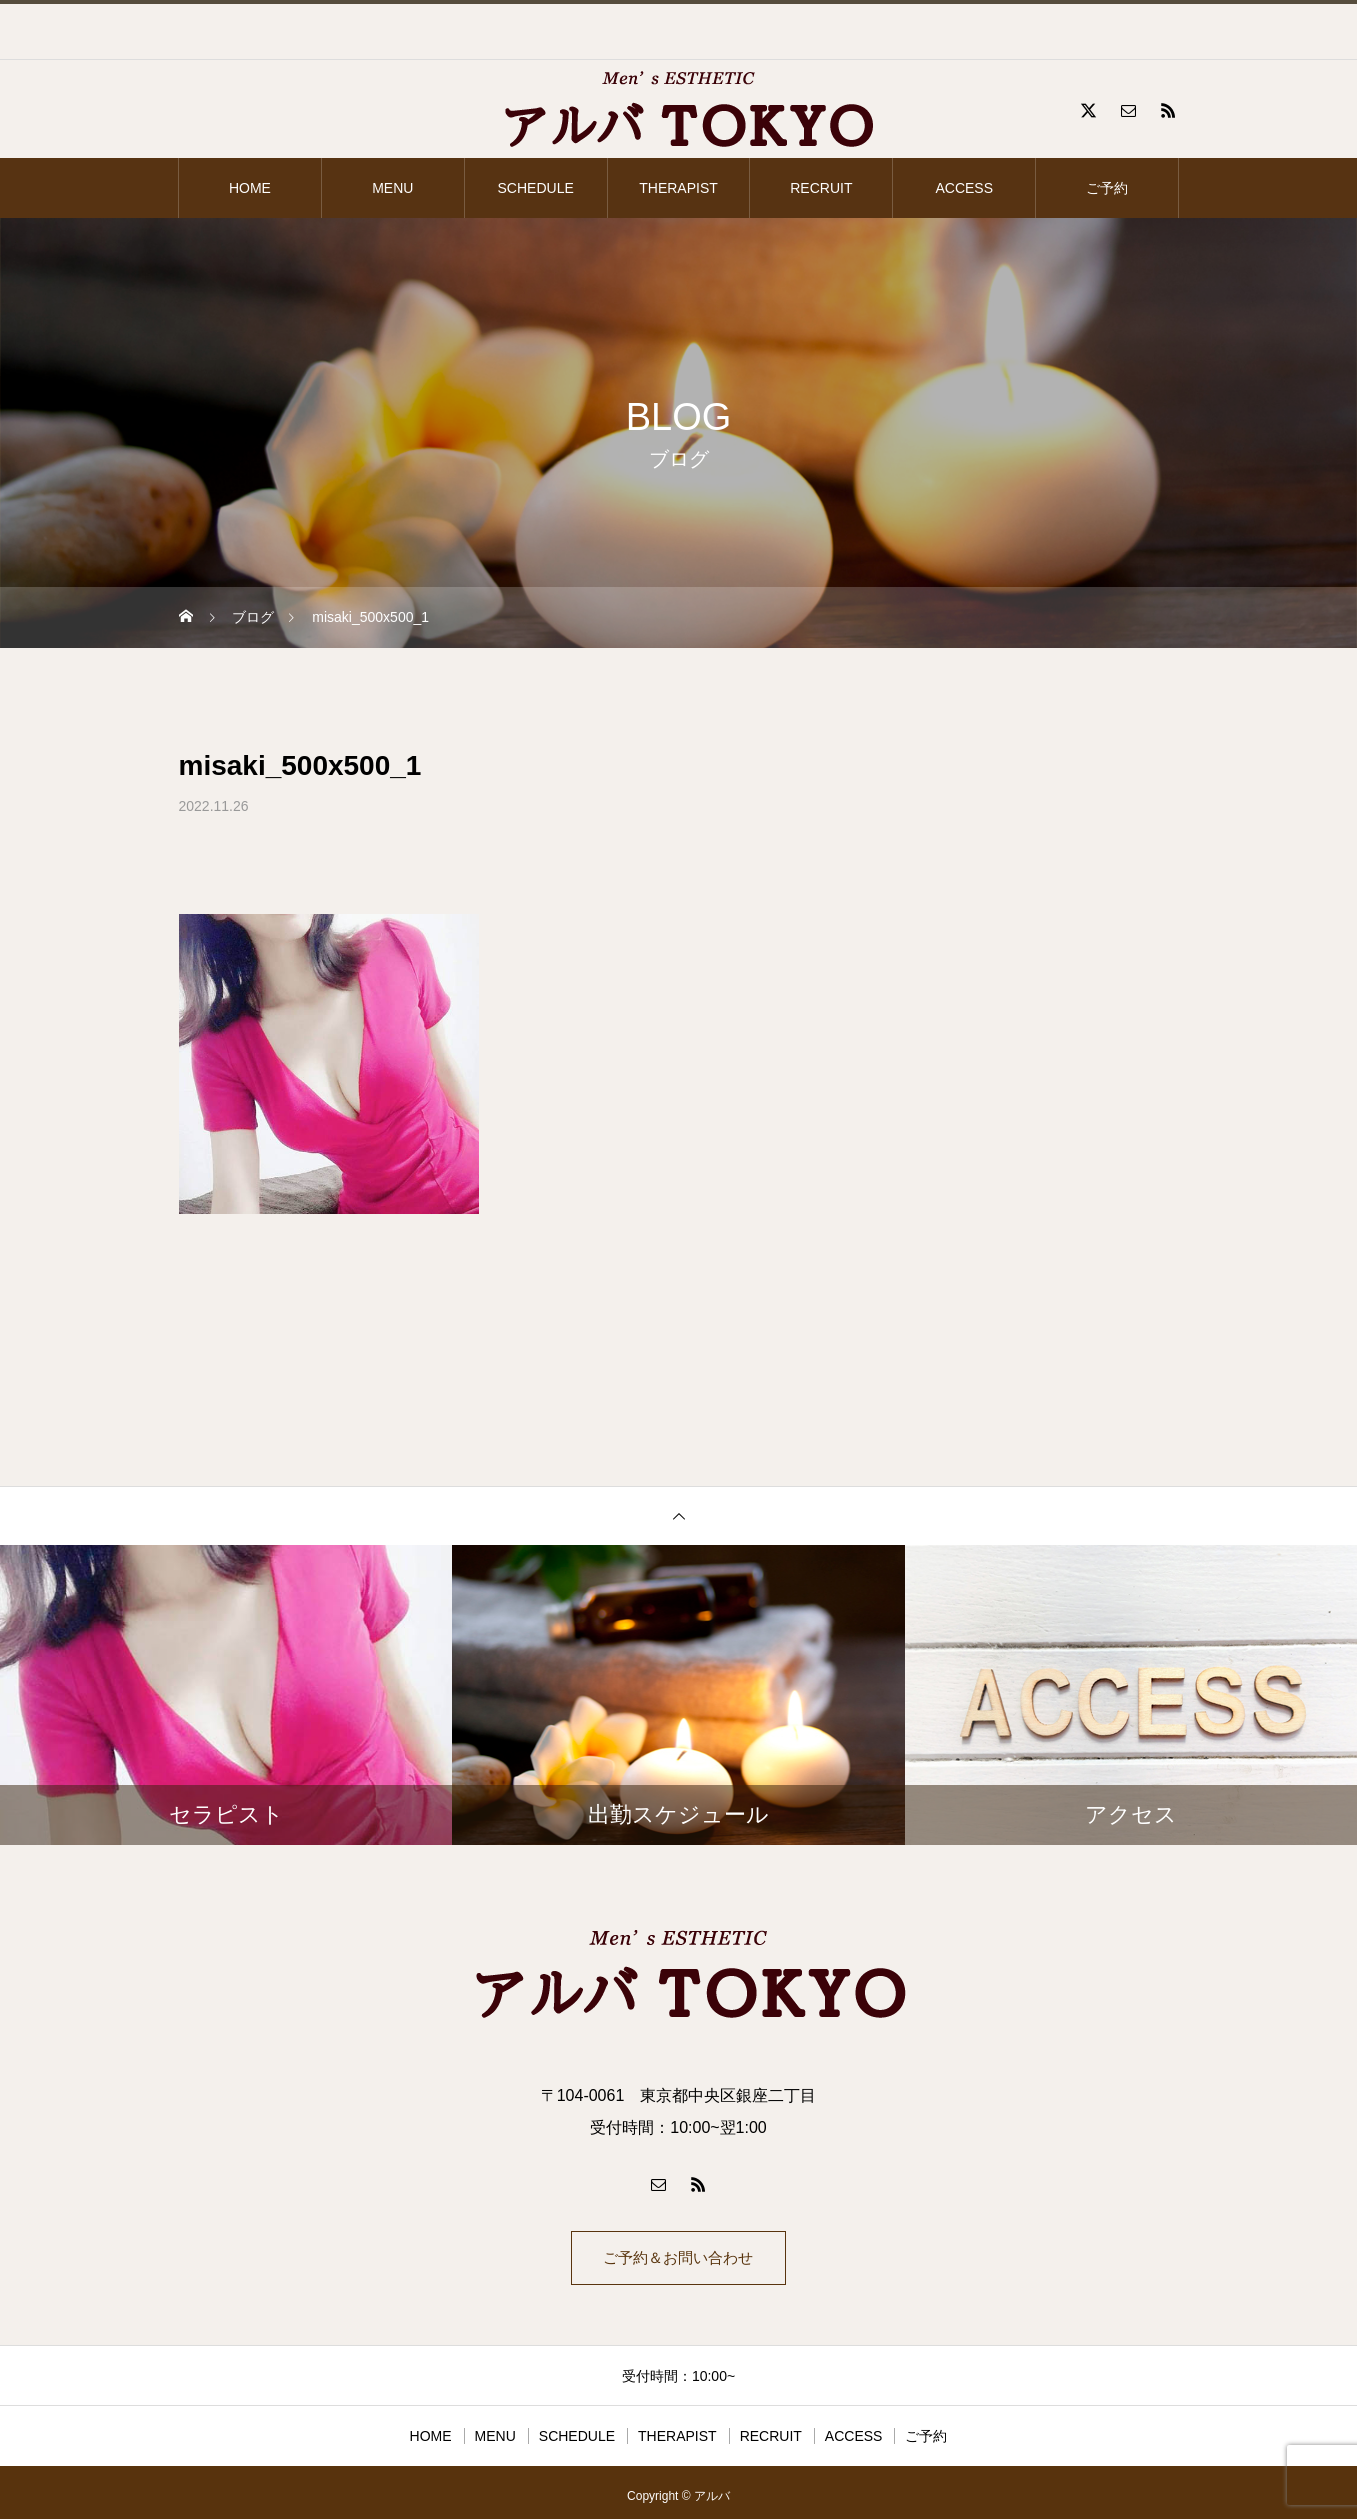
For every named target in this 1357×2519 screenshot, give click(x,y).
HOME (250, 188)
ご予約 (1107, 188)
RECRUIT (821, 188)
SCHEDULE (536, 188)
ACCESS (964, 188)
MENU (392, 188)
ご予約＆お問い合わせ (679, 2261)
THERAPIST (678, 188)
